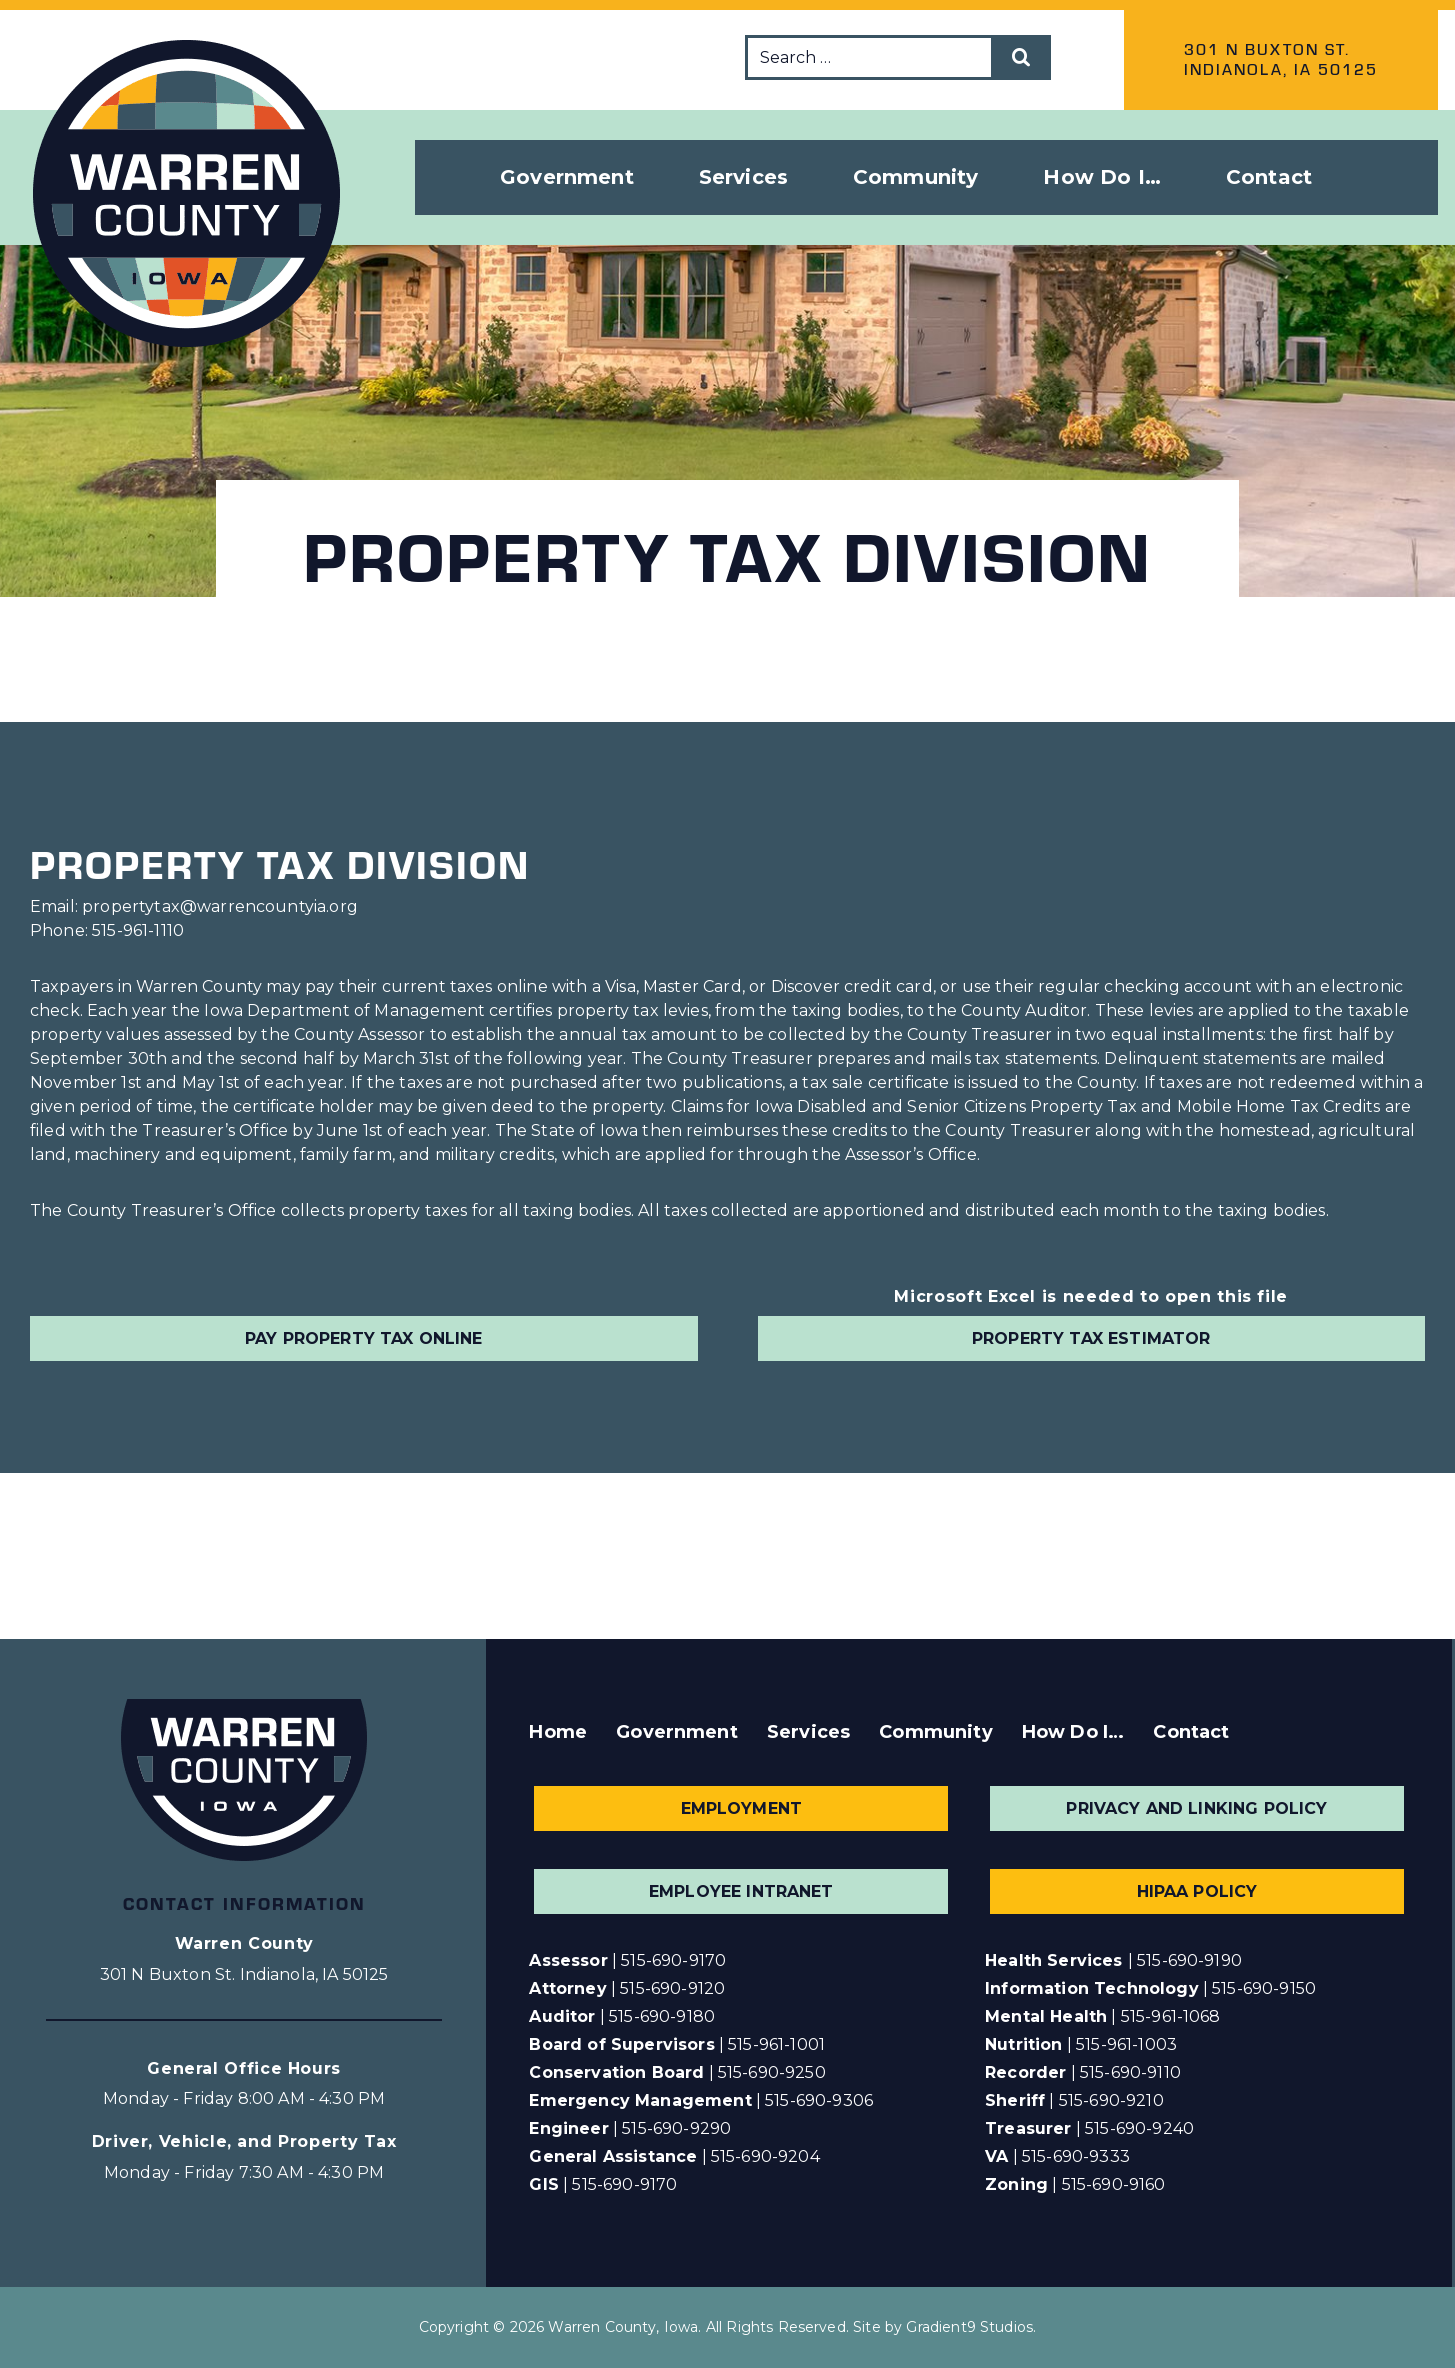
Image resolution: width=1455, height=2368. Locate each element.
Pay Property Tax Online (364, 1338)
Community (935, 1732)
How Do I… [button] (1101, 177)
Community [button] (915, 177)
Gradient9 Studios (969, 2327)
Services (808, 1732)
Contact (1269, 177)
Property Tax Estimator (1091, 1338)
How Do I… (1073, 1732)
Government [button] (567, 177)
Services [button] (743, 177)
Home (558, 1732)
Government (677, 1732)
